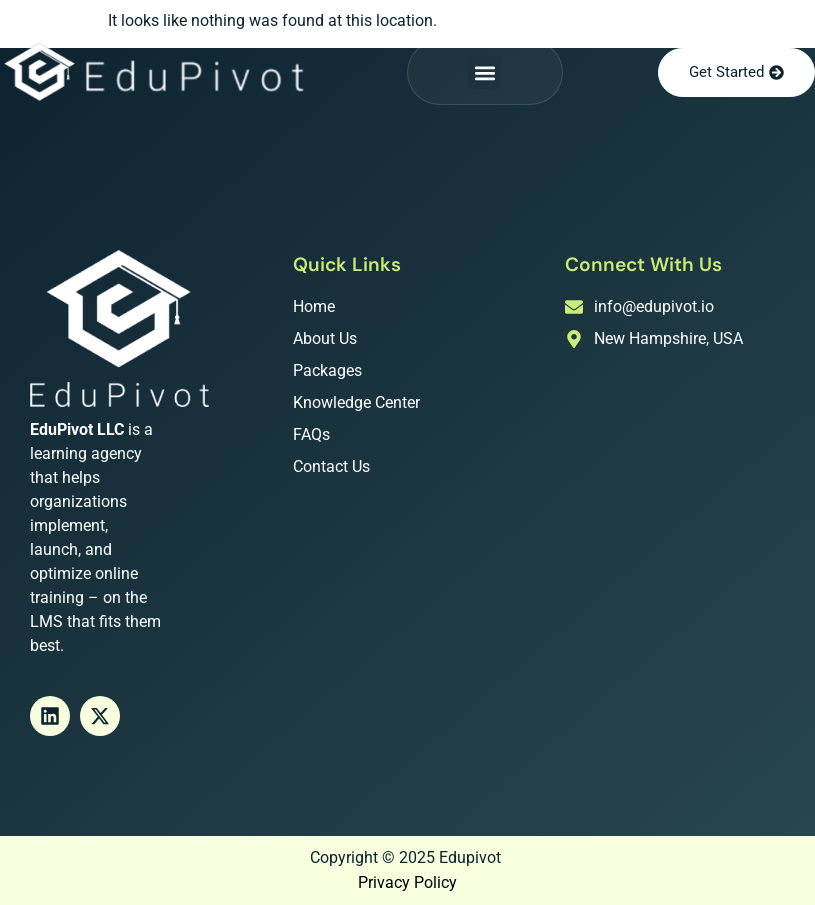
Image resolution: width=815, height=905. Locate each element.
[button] (484, 72)
